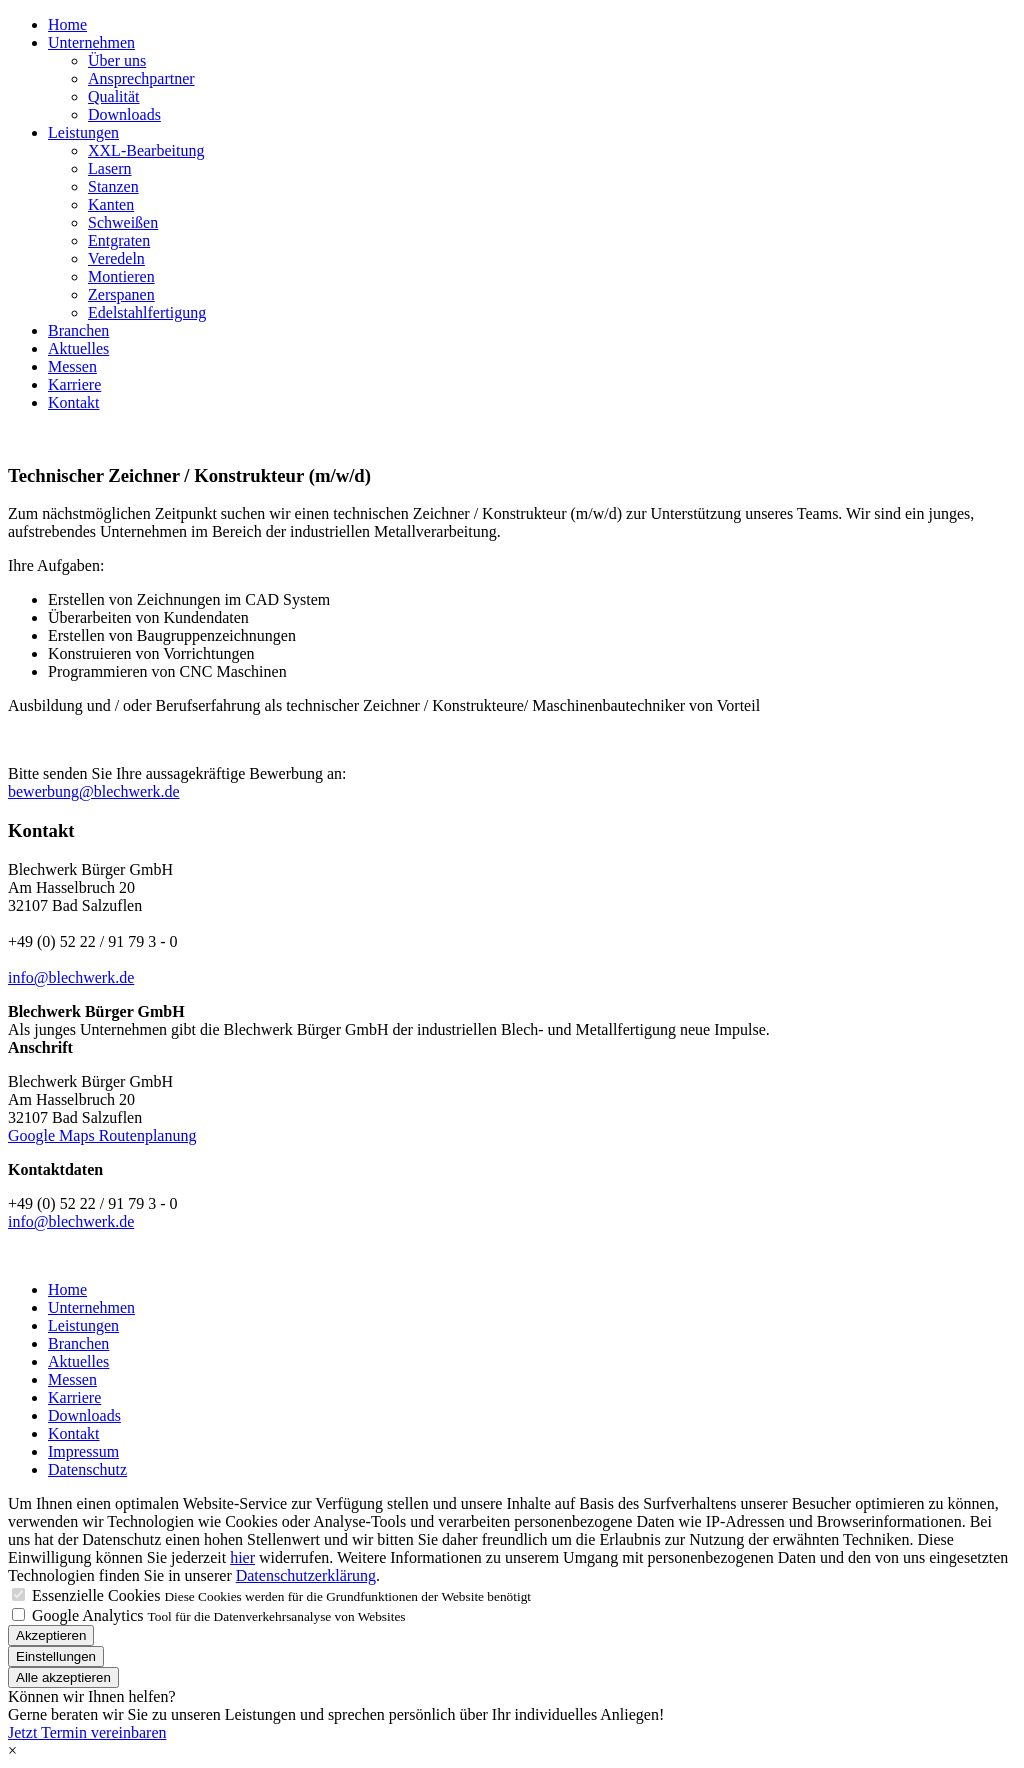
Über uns (117, 60)
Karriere (74, 384)
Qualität (114, 96)
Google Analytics (88, 1615)
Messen (72, 366)
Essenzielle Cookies (96, 1595)
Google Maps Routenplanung (102, 1135)
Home (67, 24)
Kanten (111, 204)
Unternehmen (91, 42)
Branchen (78, 330)
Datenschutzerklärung (306, 1575)
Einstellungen (56, 1656)
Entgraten (119, 240)
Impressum (83, 1451)
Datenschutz (87, 1469)
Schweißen (123, 222)
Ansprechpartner (141, 78)
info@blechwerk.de (71, 977)
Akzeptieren (51, 1635)
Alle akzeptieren (63, 1677)
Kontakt (74, 402)
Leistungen (83, 132)
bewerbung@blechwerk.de (94, 791)
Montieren (121, 276)
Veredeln (116, 258)
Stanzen (113, 186)
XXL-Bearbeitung (146, 150)
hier (242, 1557)
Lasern (110, 168)
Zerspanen (121, 294)
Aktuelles (78, 348)
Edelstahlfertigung (147, 312)
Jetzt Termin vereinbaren (87, 1732)
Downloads (124, 114)
